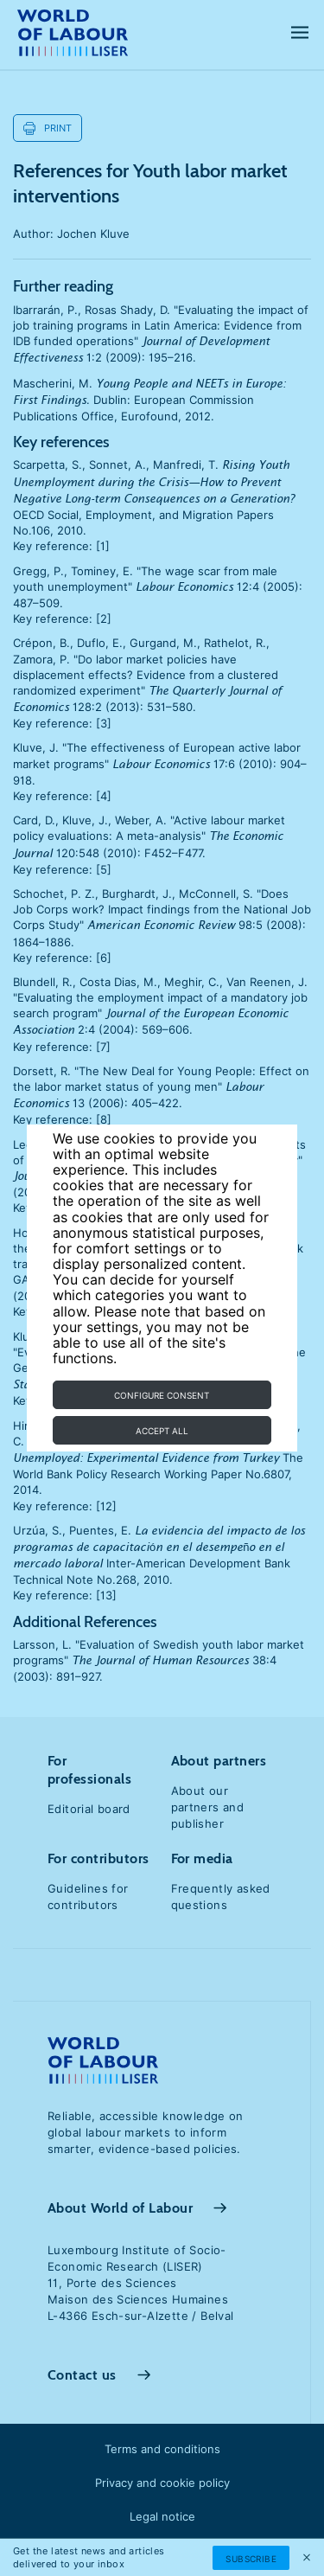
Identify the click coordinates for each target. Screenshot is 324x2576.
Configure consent (161, 1395)
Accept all (162, 1431)
